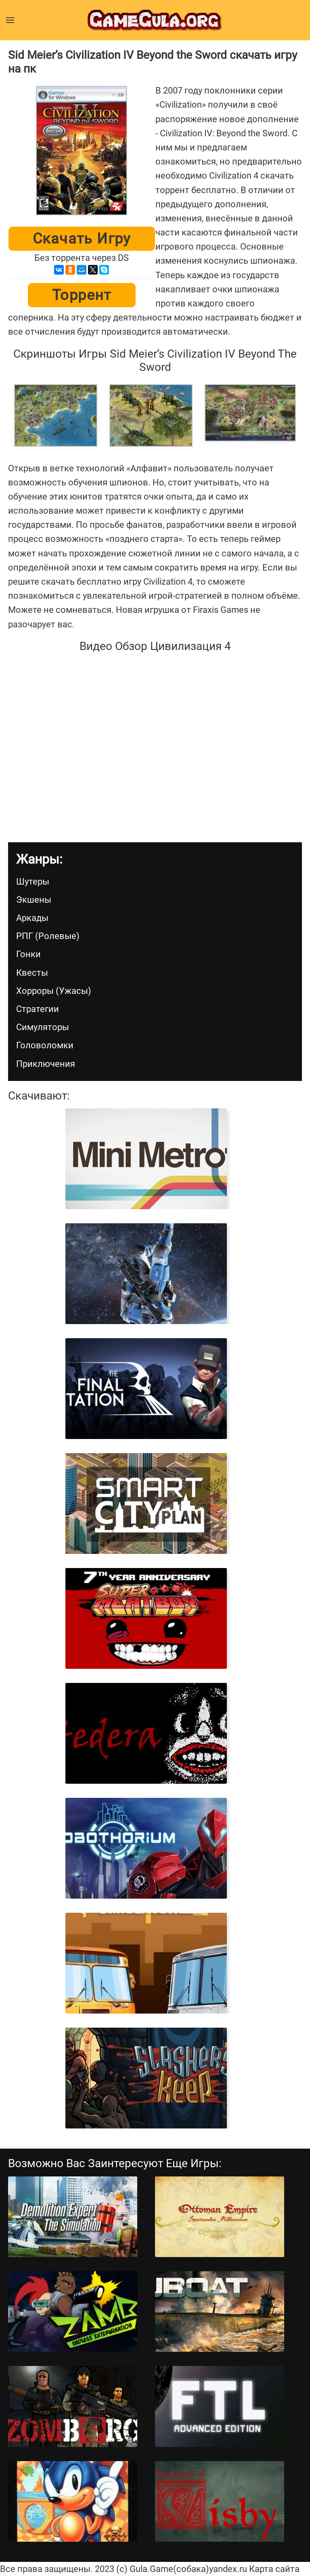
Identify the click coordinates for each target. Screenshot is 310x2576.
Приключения (45, 1064)
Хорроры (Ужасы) (53, 991)
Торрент (81, 295)
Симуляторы (42, 1027)
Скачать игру (82, 238)
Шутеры (32, 882)
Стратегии (37, 1009)
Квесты (32, 973)
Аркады (32, 918)
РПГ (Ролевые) (48, 936)
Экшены (33, 900)
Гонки (28, 954)
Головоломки (44, 1045)
